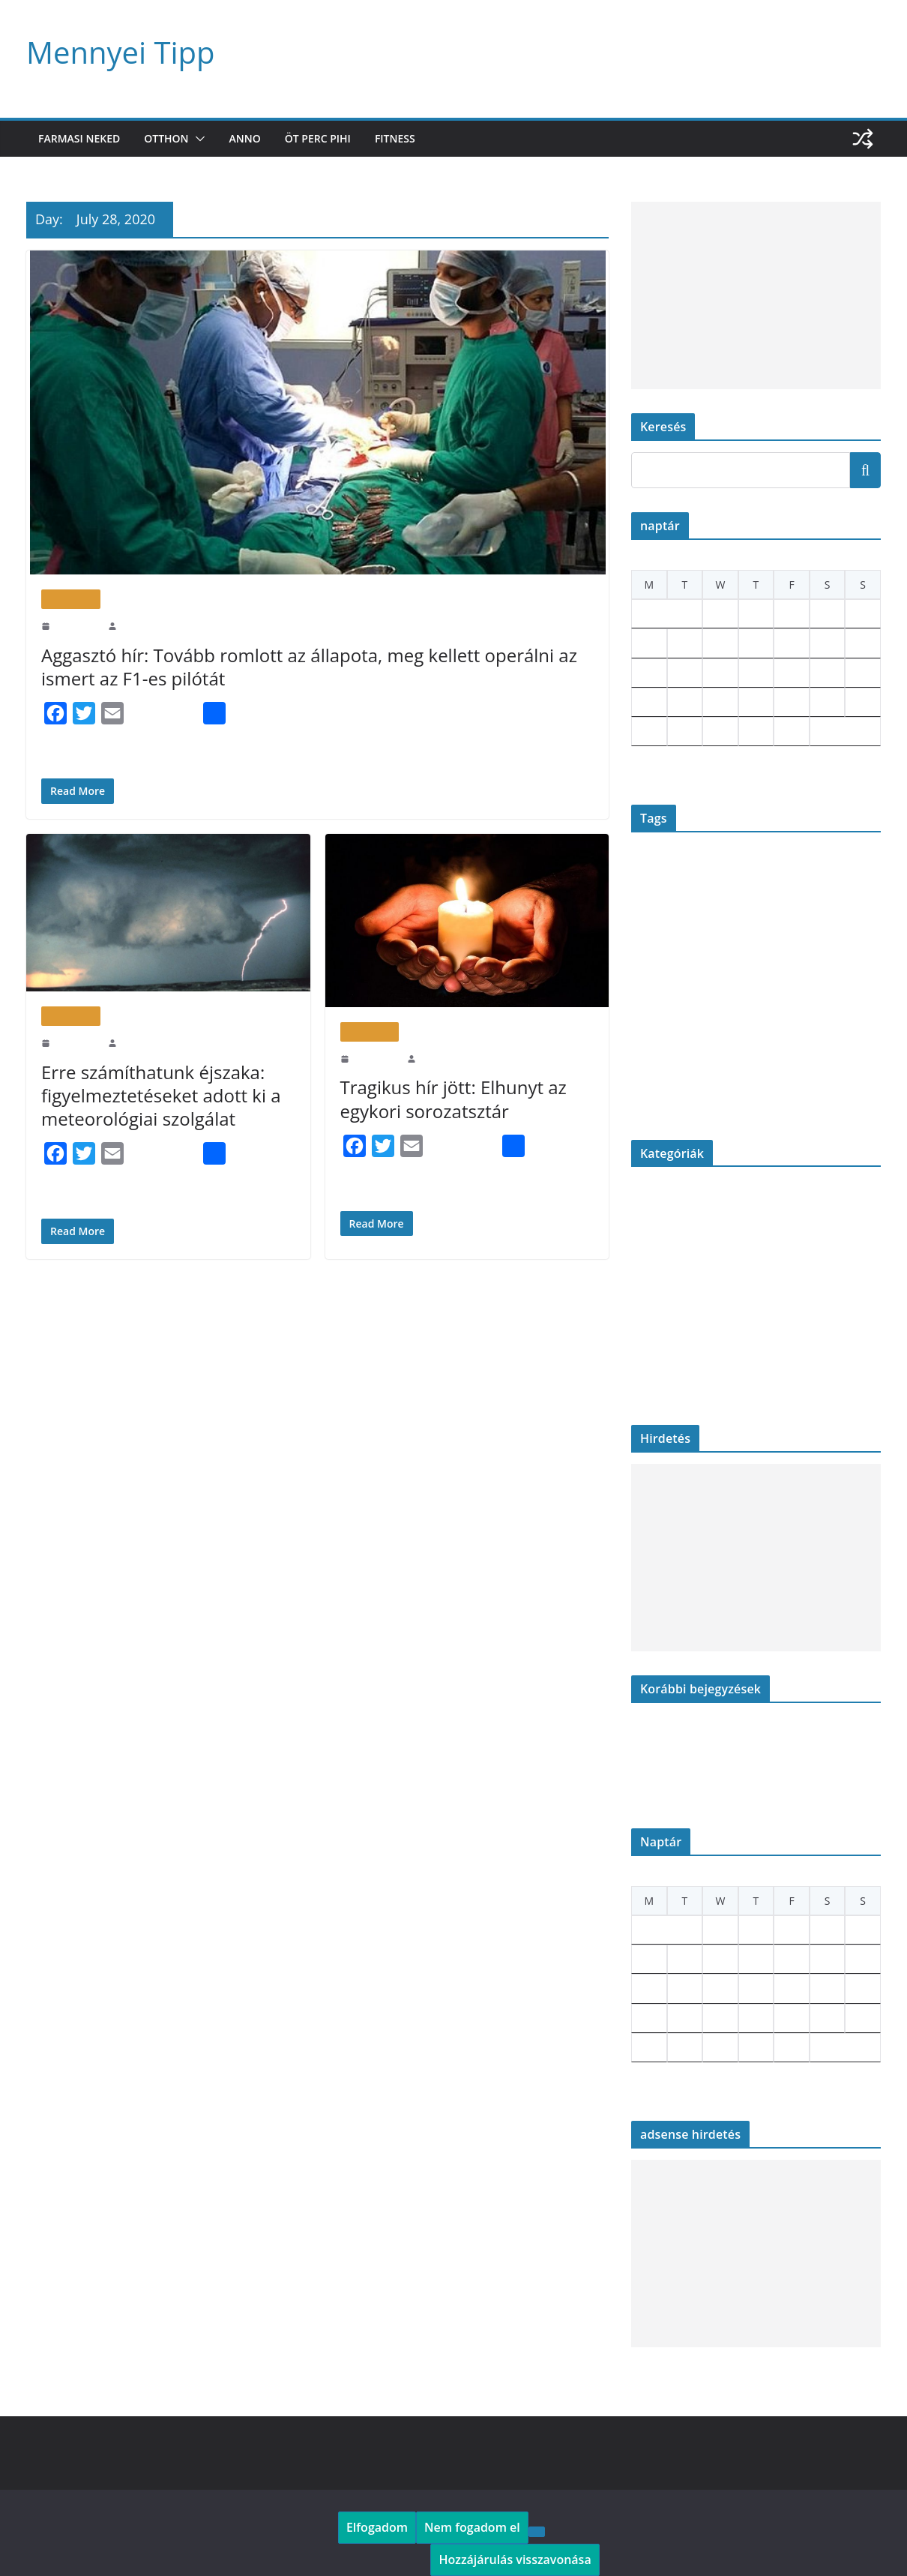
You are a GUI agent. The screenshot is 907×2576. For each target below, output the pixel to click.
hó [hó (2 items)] (766, 940)
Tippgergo (138, 625)
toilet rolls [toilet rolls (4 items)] (796, 1064)
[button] (204, 138)
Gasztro (647, 1264)
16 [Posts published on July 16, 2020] (753, 673)
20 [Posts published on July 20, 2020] (646, 702)
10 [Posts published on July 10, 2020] (788, 643)
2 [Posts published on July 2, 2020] (750, 613)
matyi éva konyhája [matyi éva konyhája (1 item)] (783, 966)
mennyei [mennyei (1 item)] (831, 966)
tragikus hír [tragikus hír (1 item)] (845, 1066)
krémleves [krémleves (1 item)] (647, 966)
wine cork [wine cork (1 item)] (703, 1100)
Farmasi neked (82, 138)
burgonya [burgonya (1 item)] (735, 868)
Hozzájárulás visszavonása (507, 2559)
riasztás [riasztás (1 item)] (800, 1037)
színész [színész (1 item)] (684, 1066)
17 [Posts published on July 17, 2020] (788, 673)
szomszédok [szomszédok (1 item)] (650, 1066)
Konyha (647, 1314)
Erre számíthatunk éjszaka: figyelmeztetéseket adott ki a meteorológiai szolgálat (154, 1095)
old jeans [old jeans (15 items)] (719, 993)
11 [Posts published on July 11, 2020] (824, 643)
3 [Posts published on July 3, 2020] (786, 613)
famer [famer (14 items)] (654, 900)
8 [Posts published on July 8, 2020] (714, 643)
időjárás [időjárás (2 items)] (790, 940)
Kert (640, 1289)
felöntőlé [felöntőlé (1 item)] (764, 905)
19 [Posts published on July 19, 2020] (860, 673)
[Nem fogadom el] (518, 2531)
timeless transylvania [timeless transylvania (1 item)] (732, 1066)
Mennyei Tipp (115, 52)
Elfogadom (374, 2527)
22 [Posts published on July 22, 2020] (717, 702)
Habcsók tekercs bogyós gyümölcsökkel (715, 1767)
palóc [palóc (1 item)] (799, 998)
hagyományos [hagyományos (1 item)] (674, 941)
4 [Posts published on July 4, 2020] (822, 613)
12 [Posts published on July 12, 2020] (860, 643)
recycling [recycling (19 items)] (744, 1032)
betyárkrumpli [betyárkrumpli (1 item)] (694, 868)
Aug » (674, 771)
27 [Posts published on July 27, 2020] (646, 731)
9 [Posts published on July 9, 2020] (750, 643)
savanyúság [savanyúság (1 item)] (832, 1037)
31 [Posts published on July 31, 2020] (788, 731)
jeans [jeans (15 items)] (831, 937)
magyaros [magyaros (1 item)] (733, 966)
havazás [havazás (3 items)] (718, 940)
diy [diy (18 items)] (780, 863)
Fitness (409, 138)
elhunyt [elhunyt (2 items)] (812, 867)
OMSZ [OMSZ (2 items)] (774, 997)
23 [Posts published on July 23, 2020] (753, 702)
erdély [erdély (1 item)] (841, 868)
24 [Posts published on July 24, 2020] (788, 702)
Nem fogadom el (460, 2527)
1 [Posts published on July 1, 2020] (714, 613)
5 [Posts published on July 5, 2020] (857, 613)
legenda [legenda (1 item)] (703, 966)
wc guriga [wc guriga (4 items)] (658, 1098)
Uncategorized (662, 1388)
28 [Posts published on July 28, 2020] (682, 731)
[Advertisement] (756, 295)
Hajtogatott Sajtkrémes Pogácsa (698, 1792)
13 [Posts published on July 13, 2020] (646, 673)
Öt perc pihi (327, 138)
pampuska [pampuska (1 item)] (827, 998)
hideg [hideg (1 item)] (749, 941)
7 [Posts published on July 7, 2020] (679, 643)
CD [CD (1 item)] (757, 868)
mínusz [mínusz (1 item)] (859, 966)
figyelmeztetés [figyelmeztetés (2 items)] (811, 904)
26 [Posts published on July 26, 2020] (860, 702)
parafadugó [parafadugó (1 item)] (649, 1037)
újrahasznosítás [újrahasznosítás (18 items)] (788, 1096)
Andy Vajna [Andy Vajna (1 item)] (650, 868)
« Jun (642, 771)
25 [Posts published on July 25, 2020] (824, 702)
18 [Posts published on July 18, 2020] (824, 673)
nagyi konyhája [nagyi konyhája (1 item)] (655, 998)
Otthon (173, 138)
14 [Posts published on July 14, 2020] (682, 673)
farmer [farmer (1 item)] (691, 905)
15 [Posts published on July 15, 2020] (717, 673)
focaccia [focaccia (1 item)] (858, 905)
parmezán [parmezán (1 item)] (684, 1037)
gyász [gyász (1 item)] (640, 941)
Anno (252, 138)
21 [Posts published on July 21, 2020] (682, 702)
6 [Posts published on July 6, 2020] (643, 643)
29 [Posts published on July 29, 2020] (717, 731)
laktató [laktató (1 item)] (677, 966)
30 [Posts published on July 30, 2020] (753, 731)
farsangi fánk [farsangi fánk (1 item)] (726, 905)
